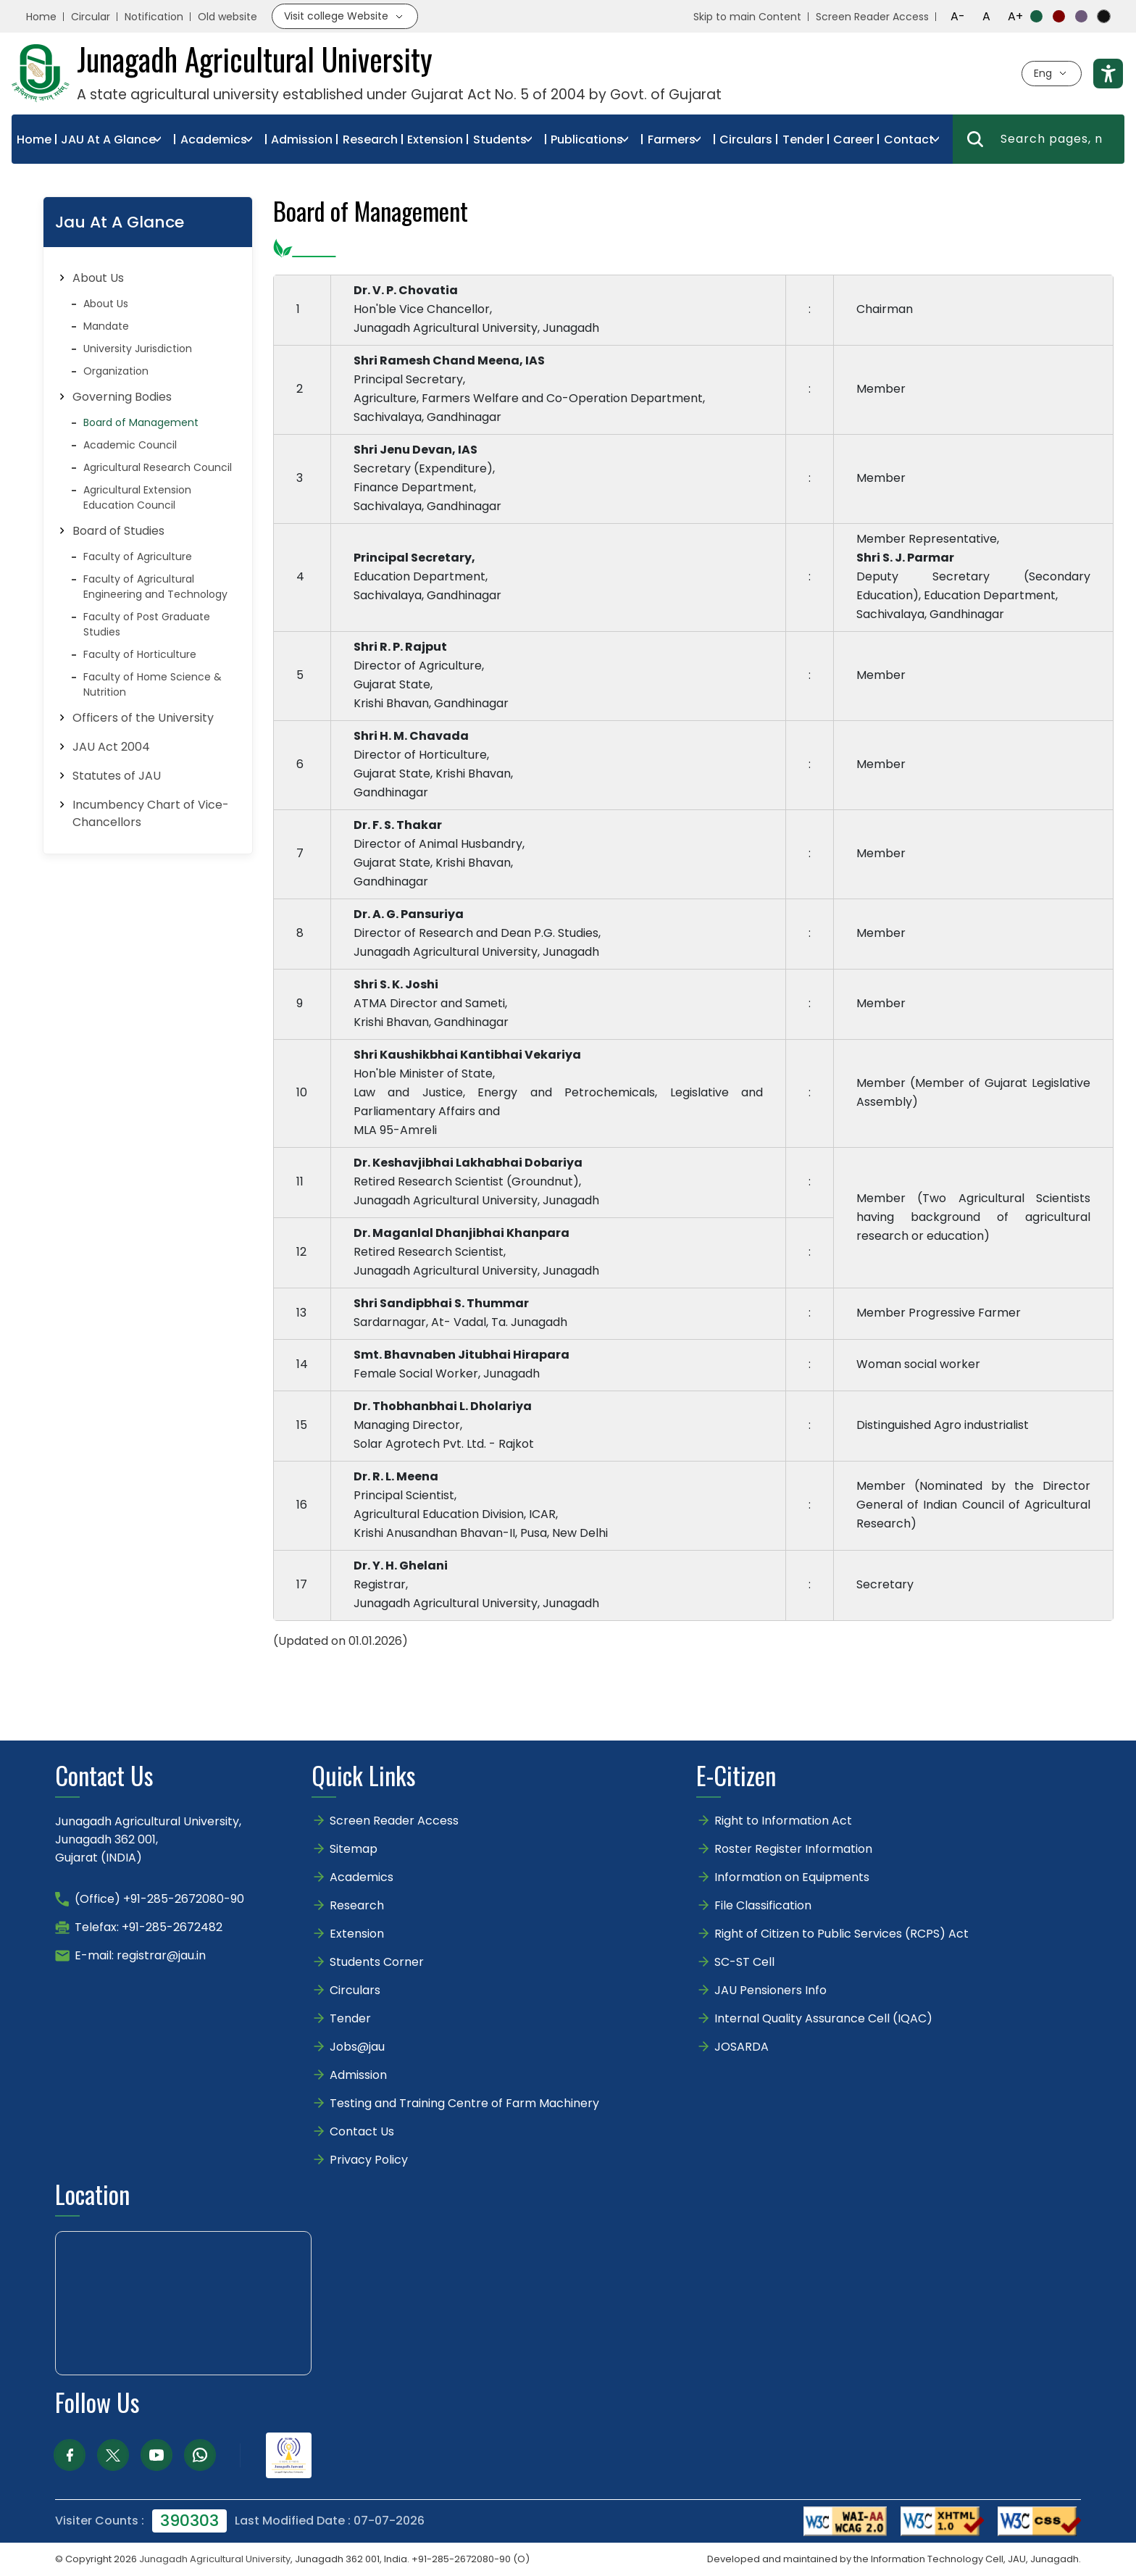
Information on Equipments (791, 1877)
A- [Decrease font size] (958, 16)
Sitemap (353, 1849)
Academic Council (130, 445)
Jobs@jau (357, 2046)
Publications (587, 139)
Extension (435, 139)
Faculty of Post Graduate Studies (146, 624)
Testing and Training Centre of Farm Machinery (464, 2103)
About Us (105, 303)
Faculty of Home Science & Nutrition (152, 684)
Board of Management (141, 422)
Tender (803, 139)
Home (41, 16)
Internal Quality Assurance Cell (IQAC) (823, 2018)
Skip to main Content (747, 16)
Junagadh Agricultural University (215, 2559)
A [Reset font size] (986, 16)
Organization (116, 371)
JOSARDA (743, 2046)
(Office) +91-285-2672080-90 (159, 1899)
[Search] (975, 139)
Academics (213, 139)
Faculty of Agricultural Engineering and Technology (155, 586)
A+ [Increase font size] (1015, 16)
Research (370, 139)
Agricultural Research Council (157, 467)
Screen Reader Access (872, 16)
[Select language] (1052, 73)
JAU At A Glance (108, 139)
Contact (909, 139)
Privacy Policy (369, 2159)
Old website (227, 16)
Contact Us (362, 2131)
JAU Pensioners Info (770, 1990)
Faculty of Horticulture (139, 654)
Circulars (745, 139)
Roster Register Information (793, 1849)
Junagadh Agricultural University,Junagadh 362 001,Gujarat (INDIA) (148, 1839)
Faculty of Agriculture (137, 556)
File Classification (762, 1905)
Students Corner (377, 1962)
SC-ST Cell (744, 1962)
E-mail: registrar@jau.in (140, 1955)
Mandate (106, 326)
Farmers (672, 139)
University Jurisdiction (137, 348)
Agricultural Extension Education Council (137, 497)
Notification (154, 16)
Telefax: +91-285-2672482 (148, 1927)
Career (853, 139)
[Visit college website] (345, 16)
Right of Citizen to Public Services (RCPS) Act (841, 1933)
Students (500, 139)
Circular (90, 16)
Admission (302, 139)
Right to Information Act (783, 1820)
